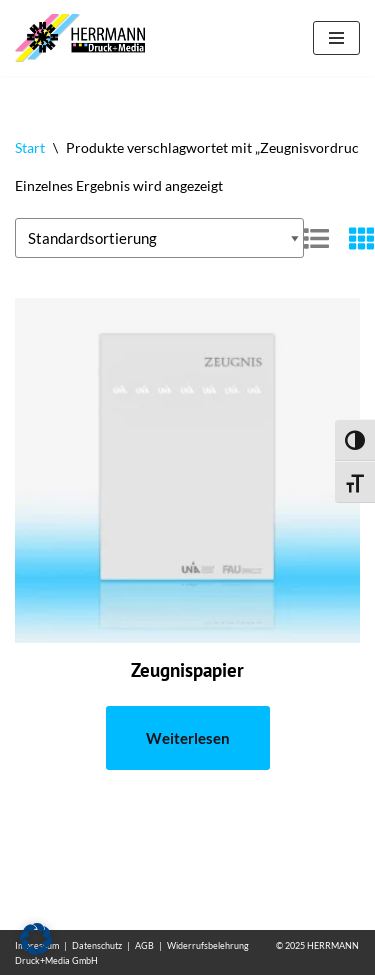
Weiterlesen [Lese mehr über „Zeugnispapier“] (188, 738)
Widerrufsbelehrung (208, 945)
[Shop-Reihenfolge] (159, 238)
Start (30, 147)
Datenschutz (97, 945)
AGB (144, 945)
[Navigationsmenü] (336, 38)
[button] (36, 939)
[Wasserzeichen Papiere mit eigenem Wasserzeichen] (85, 38)
